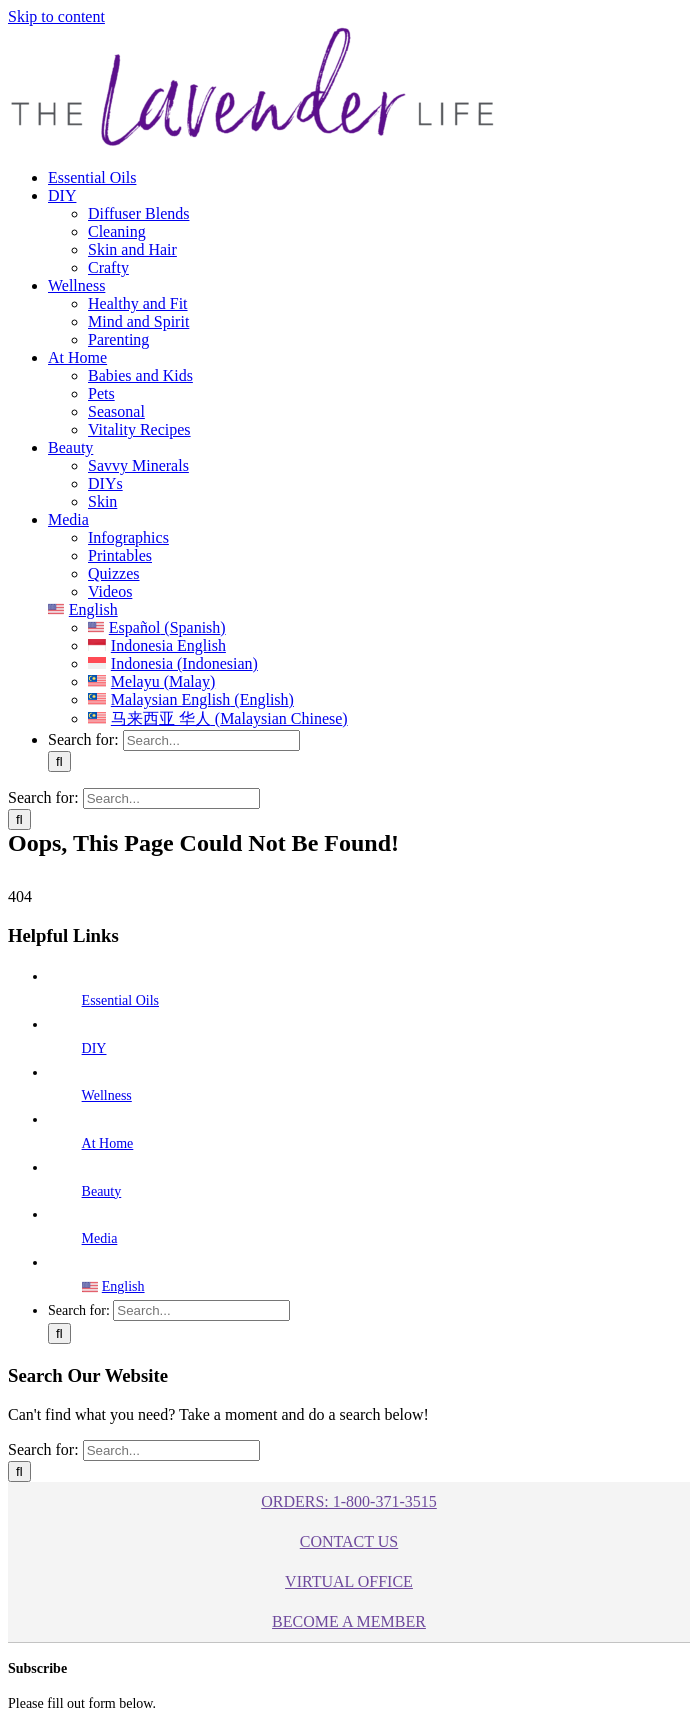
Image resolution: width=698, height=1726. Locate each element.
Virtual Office (349, 1581)
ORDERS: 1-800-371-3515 (349, 1501)
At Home (108, 1143)
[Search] (59, 761)
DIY (94, 1048)
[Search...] (211, 740)
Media (100, 1238)
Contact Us (349, 1541)
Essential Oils (120, 1000)
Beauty (102, 1191)
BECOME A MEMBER (349, 1621)
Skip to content (56, 16)
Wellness (107, 1095)
